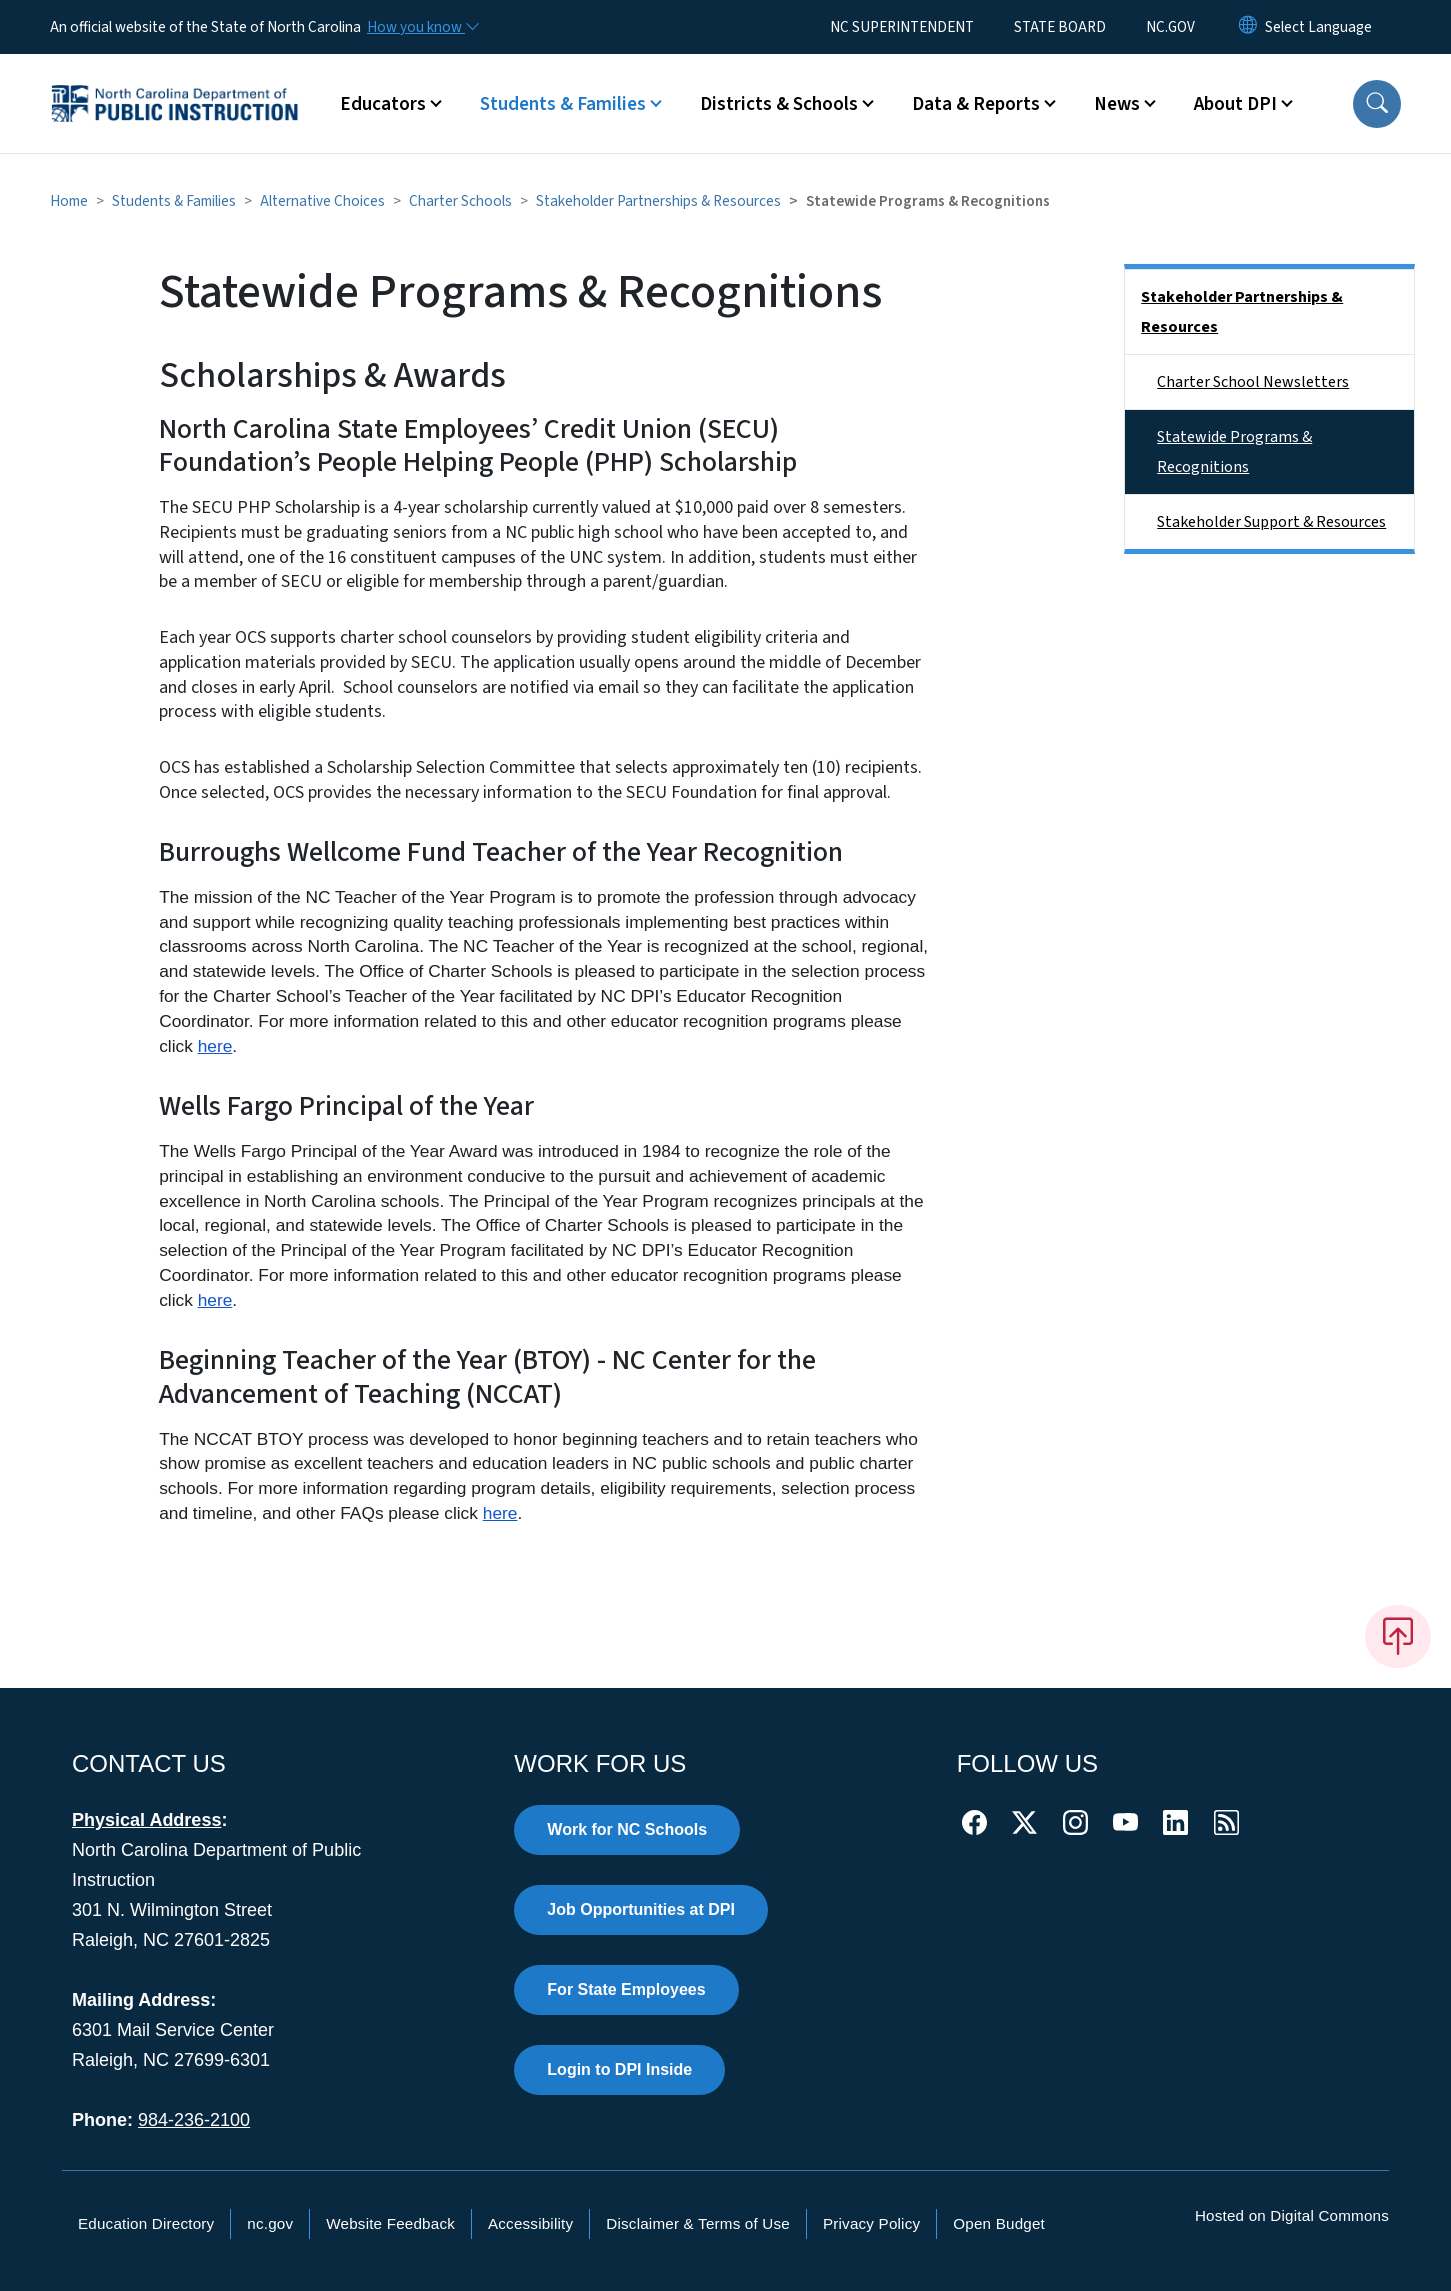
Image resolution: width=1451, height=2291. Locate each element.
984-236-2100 (194, 2120)
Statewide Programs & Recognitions (1234, 452)
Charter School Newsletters (1253, 382)
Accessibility (530, 2223)
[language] (1318, 27)
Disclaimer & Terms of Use (698, 2223)
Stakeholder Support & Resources (1271, 522)
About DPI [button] (1235, 104)
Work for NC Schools (627, 1829)
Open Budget (999, 2223)
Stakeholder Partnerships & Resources (658, 201)
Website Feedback (390, 2223)
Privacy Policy (871, 2223)
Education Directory (146, 2223)
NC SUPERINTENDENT (902, 27)
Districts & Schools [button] (779, 104)
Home (69, 201)
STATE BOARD (1060, 27)
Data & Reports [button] (976, 104)
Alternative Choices (322, 201)
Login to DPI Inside (619, 2069)
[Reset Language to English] (1248, 27)
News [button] (1117, 104)
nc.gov (270, 2223)
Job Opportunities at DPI (641, 1909)
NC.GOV (1170, 27)
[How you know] (422, 27)
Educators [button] (383, 104)
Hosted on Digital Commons (1292, 2215)
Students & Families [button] (563, 104)
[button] (1377, 104)
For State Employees (626, 1989)
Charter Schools (460, 201)
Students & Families (174, 201)
